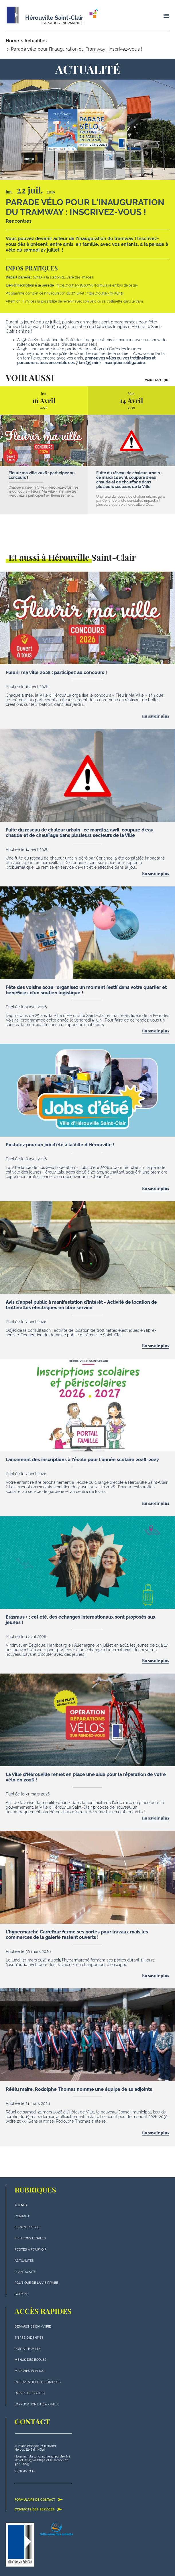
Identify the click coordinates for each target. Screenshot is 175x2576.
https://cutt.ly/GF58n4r (104, 293)
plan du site (25, 2272)
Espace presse (27, 2227)
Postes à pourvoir (30, 2249)
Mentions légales (30, 2238)
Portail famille (28, 2349)
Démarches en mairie (33, 2326)
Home (12, 41)
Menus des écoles (30, 2360)
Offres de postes (30, 2393)
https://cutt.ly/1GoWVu (74, 285)
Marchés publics (29, 2371)
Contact (22, 2216)
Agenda (21, 2205)
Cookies (21, 2294)
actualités (24, 2261)
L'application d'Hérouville (37, 2404)
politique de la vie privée (36, 2283)
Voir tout (157, 380)
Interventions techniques (38, 2382)
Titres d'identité (29, 2338)
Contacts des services (38, 2509)
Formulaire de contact (39, 2500)
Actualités (35, 41)
